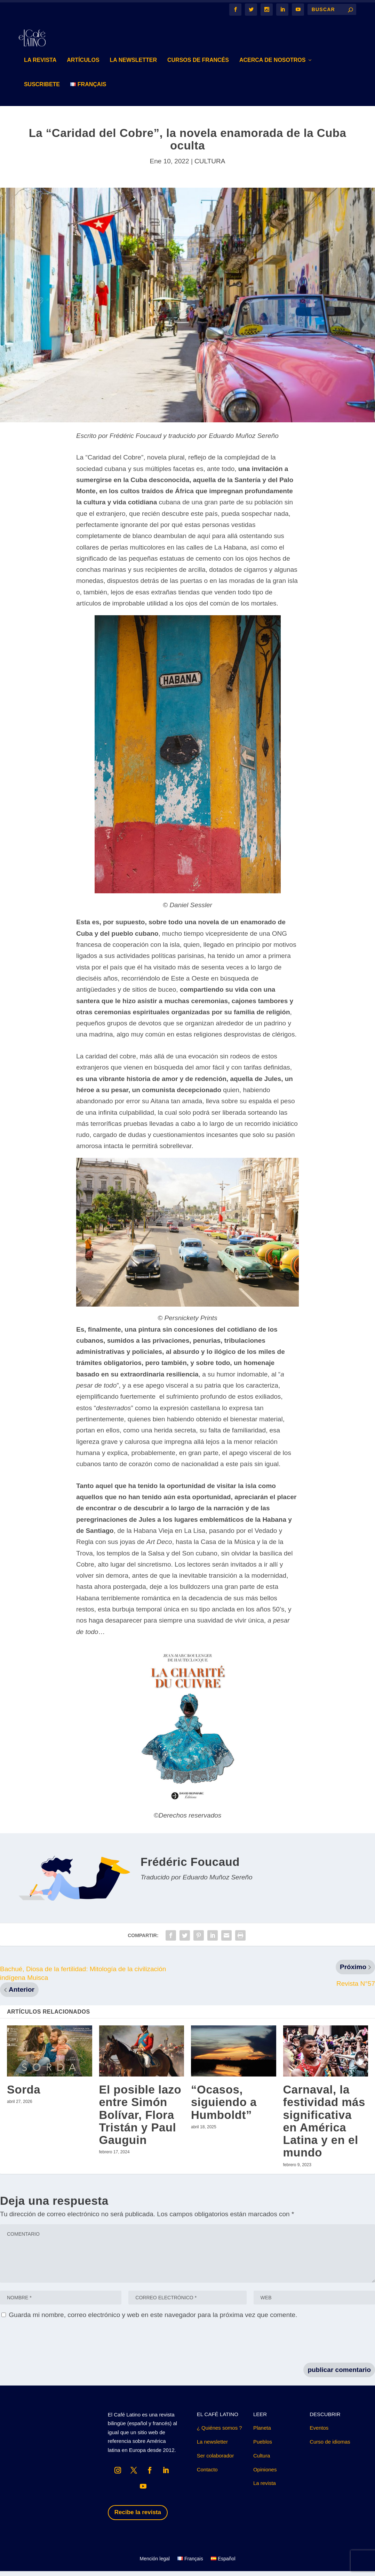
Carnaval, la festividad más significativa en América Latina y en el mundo (324, 2126)
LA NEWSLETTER (133, 65)
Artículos (83, 65)
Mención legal (154, 2563)
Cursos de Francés (198, 65)
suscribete (42, 89)
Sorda (23, 2094)
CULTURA (209, 166)
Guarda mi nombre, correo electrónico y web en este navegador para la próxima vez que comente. (153, 2319)
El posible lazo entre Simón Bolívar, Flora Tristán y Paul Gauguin (140, 2119)
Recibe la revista (137, 2517)
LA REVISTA (40, 65)
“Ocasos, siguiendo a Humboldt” (224, 2107)
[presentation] (53, 2346)
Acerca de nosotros (272, 65)
